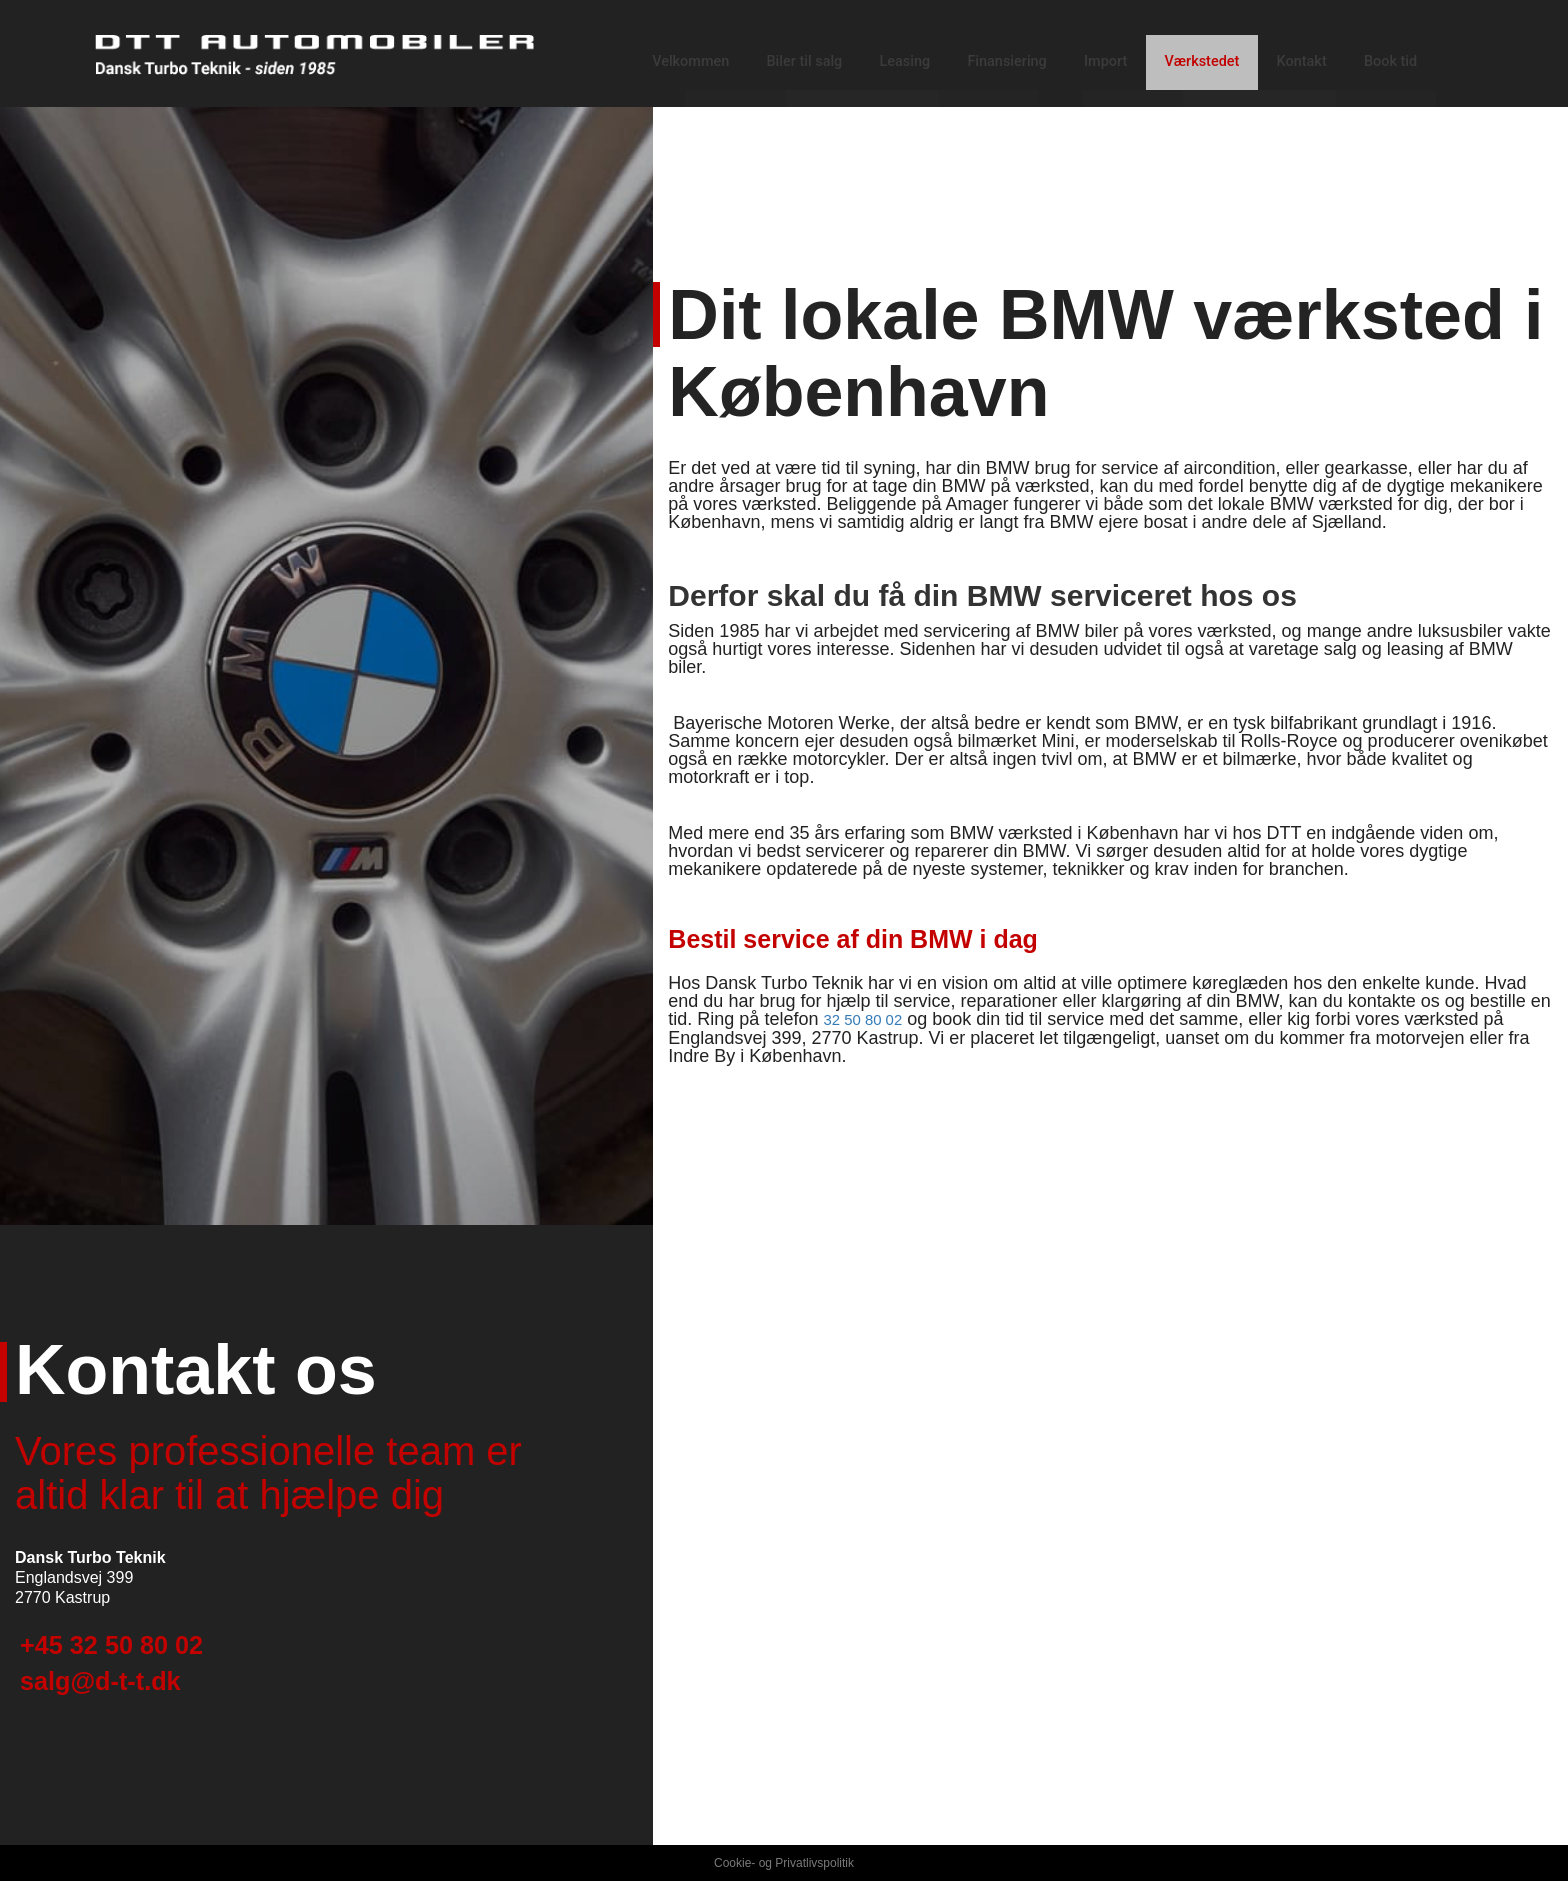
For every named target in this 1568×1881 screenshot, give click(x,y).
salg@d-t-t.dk (134, 1693)
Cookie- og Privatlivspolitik (784, 1862)
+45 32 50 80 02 (150, 1641)
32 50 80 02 (870, 1019)
